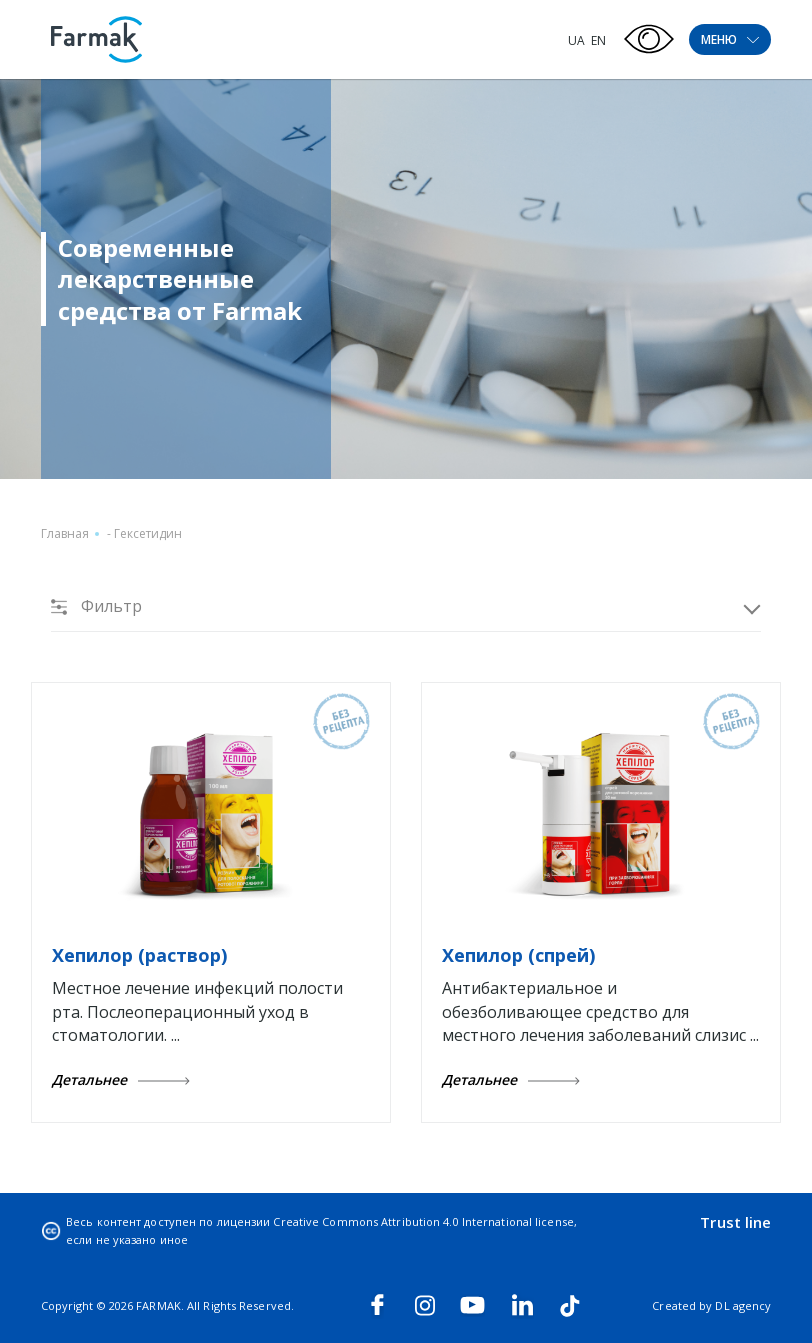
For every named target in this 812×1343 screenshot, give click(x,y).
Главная (65, 533)
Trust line (735, 1222)
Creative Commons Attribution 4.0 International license (423, 1221)
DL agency (743, 1305)
